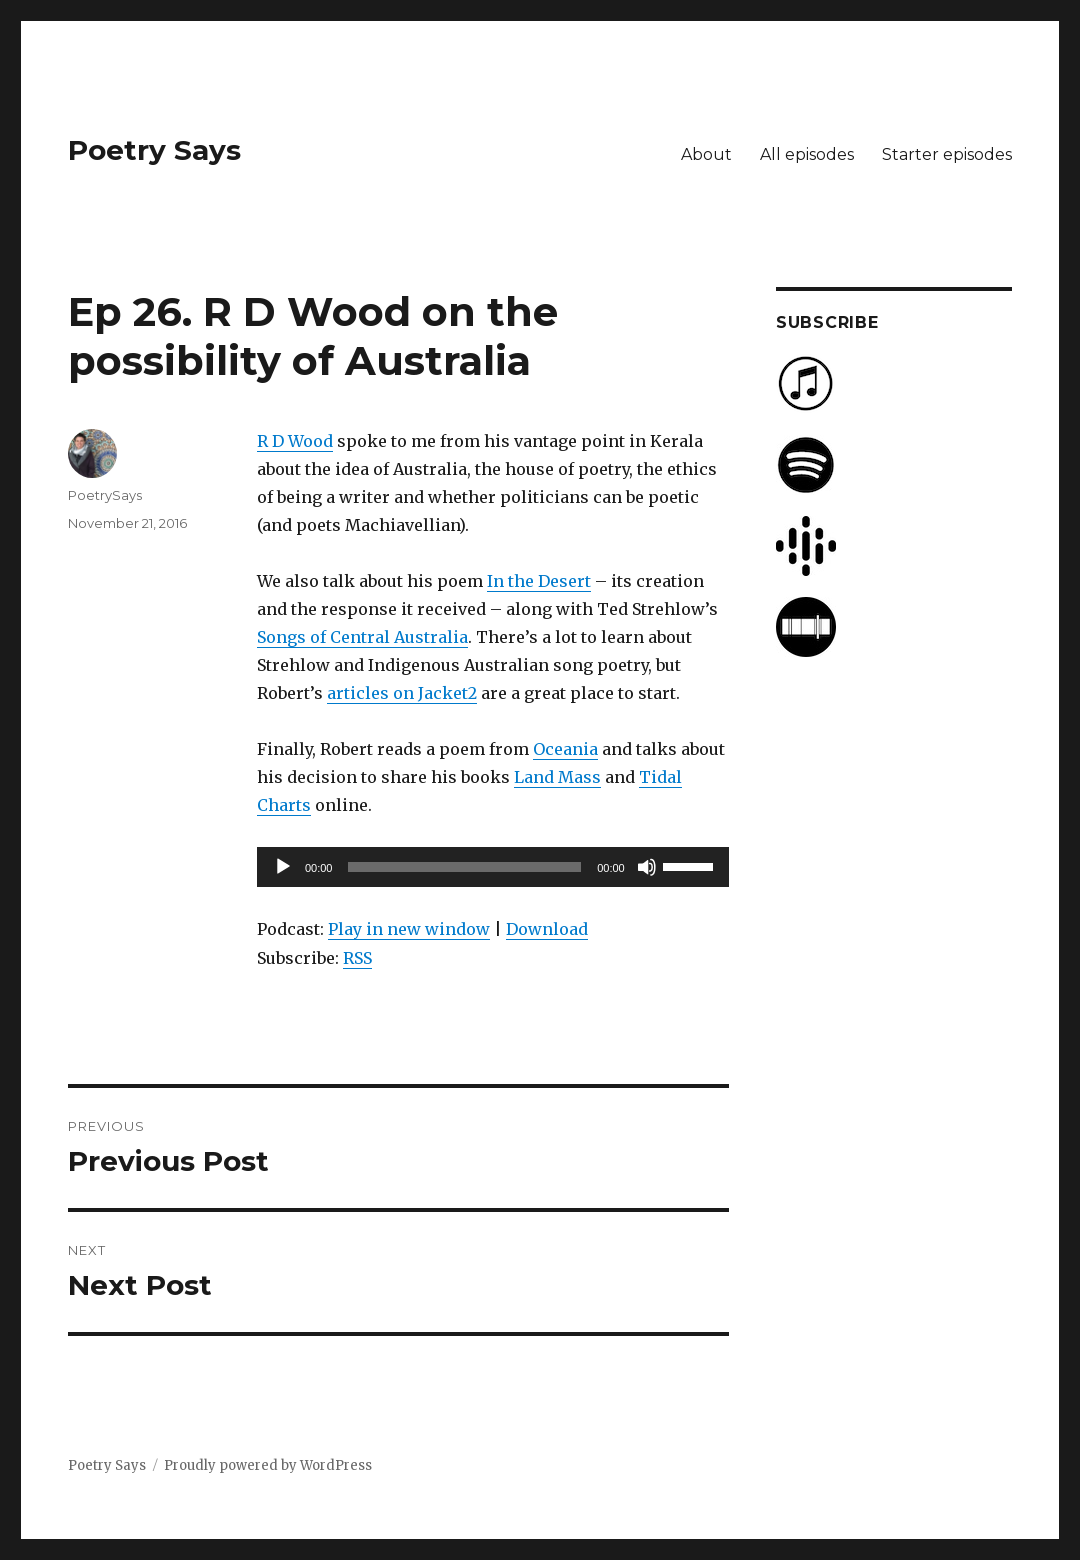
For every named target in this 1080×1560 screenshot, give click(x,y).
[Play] (283, 867)
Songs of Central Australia (362, 637)
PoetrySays (105, 495)
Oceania (565, 749)
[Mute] (647, 867)
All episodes (807, 154)
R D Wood (295, 441)
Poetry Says (154, 150)
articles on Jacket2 (402, 693)
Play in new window (409, 929)
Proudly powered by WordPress (268, 1465)
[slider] (464, 867)
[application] (493, 867)
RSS (357, 958)
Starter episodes (947, 154)
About (706, 154)
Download (547, 929)
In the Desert (539, 581)
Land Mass (557, 777)
